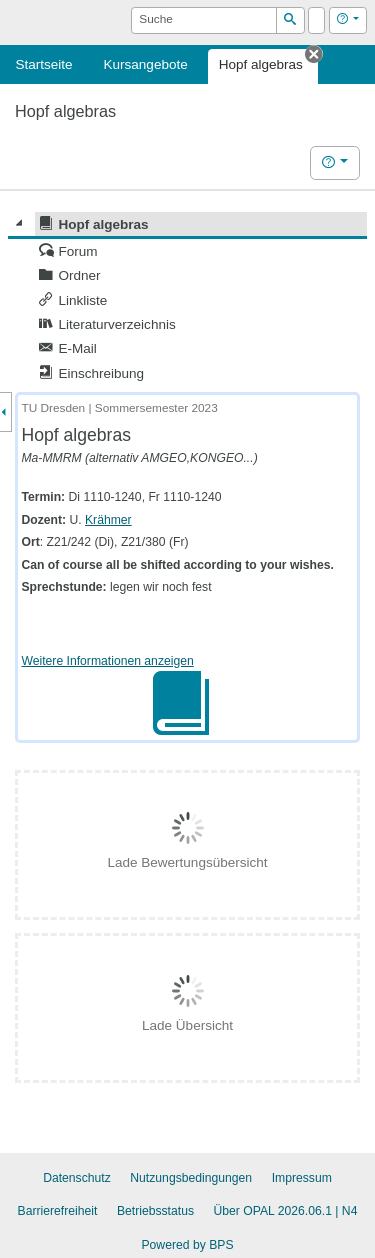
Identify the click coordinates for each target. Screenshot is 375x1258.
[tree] (187, 299)
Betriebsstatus (155, 1211)
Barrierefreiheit (58, 1211)
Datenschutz (77, 1178)
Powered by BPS (187, 1245)
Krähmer (108, 520)
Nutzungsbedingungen (191, 1178)
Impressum (302, 1178)
